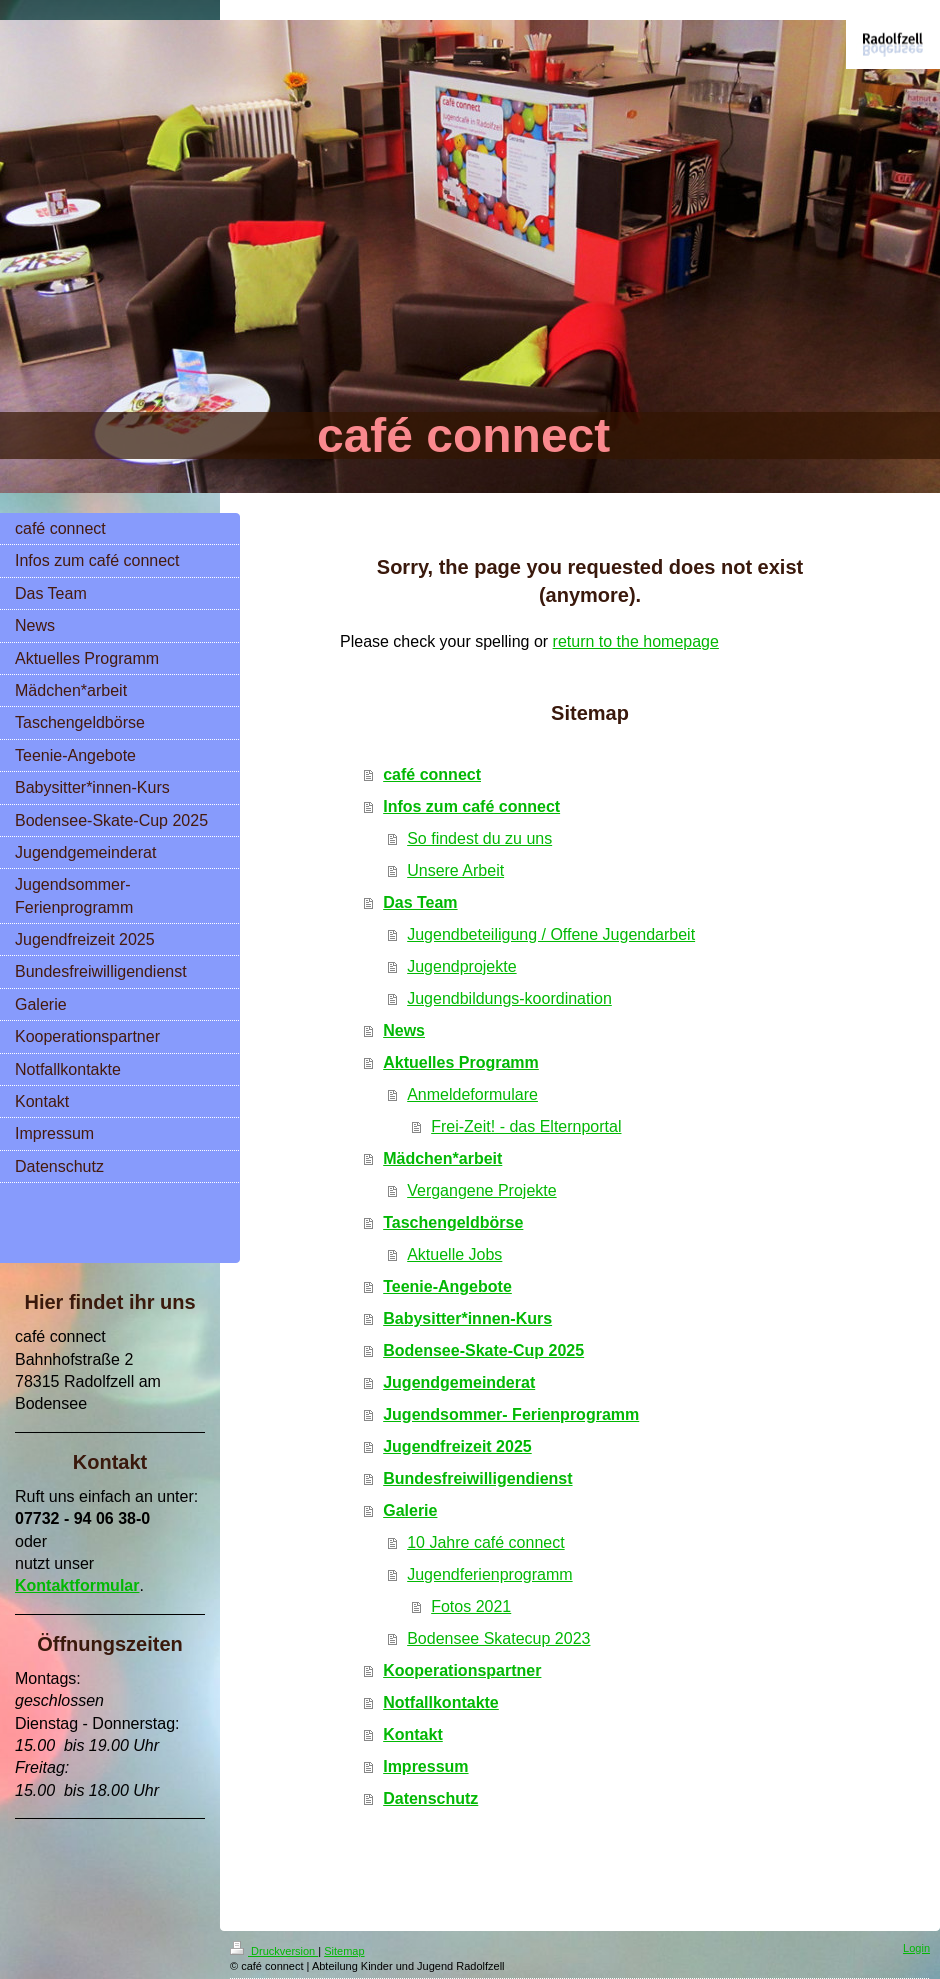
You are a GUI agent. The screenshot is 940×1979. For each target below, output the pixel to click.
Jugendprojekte (461, 966)
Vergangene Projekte (481, 1190)
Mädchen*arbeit (442, 1158)
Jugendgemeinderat (459, 1382)
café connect (432, 774)
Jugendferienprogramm (489, 1574)
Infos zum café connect (471, 806)
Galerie (410, 1510)
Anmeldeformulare (472, 1094)
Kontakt (413, 1734)
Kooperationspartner (462, 1670)
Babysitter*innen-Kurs (467, 1318)
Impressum (425, 1766)
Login (916, 1948)
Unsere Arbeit (455, 870)
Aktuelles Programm (461, 1062)
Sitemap (344, 1951)
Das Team (420, 902)
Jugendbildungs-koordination (509, 998)
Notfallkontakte (441, 1702)
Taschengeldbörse (453, 1222)
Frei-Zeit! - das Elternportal (526, 1126)
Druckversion (274, 1951)
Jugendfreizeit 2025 (457, 1446)
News (404, 1030)
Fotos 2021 (471, 1606)
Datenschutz (430, 1798)
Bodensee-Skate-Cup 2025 (483, 1350)
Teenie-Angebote (447, 1286)
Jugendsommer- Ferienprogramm (511, 1414)
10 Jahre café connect (485, 1542)
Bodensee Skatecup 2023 (498, 1638)
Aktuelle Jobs (454, 1254)
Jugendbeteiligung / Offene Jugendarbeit (551, 934)
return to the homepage (636, 641)
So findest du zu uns (479, 838)
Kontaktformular (77, 1585)
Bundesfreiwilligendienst (477, 1478)
